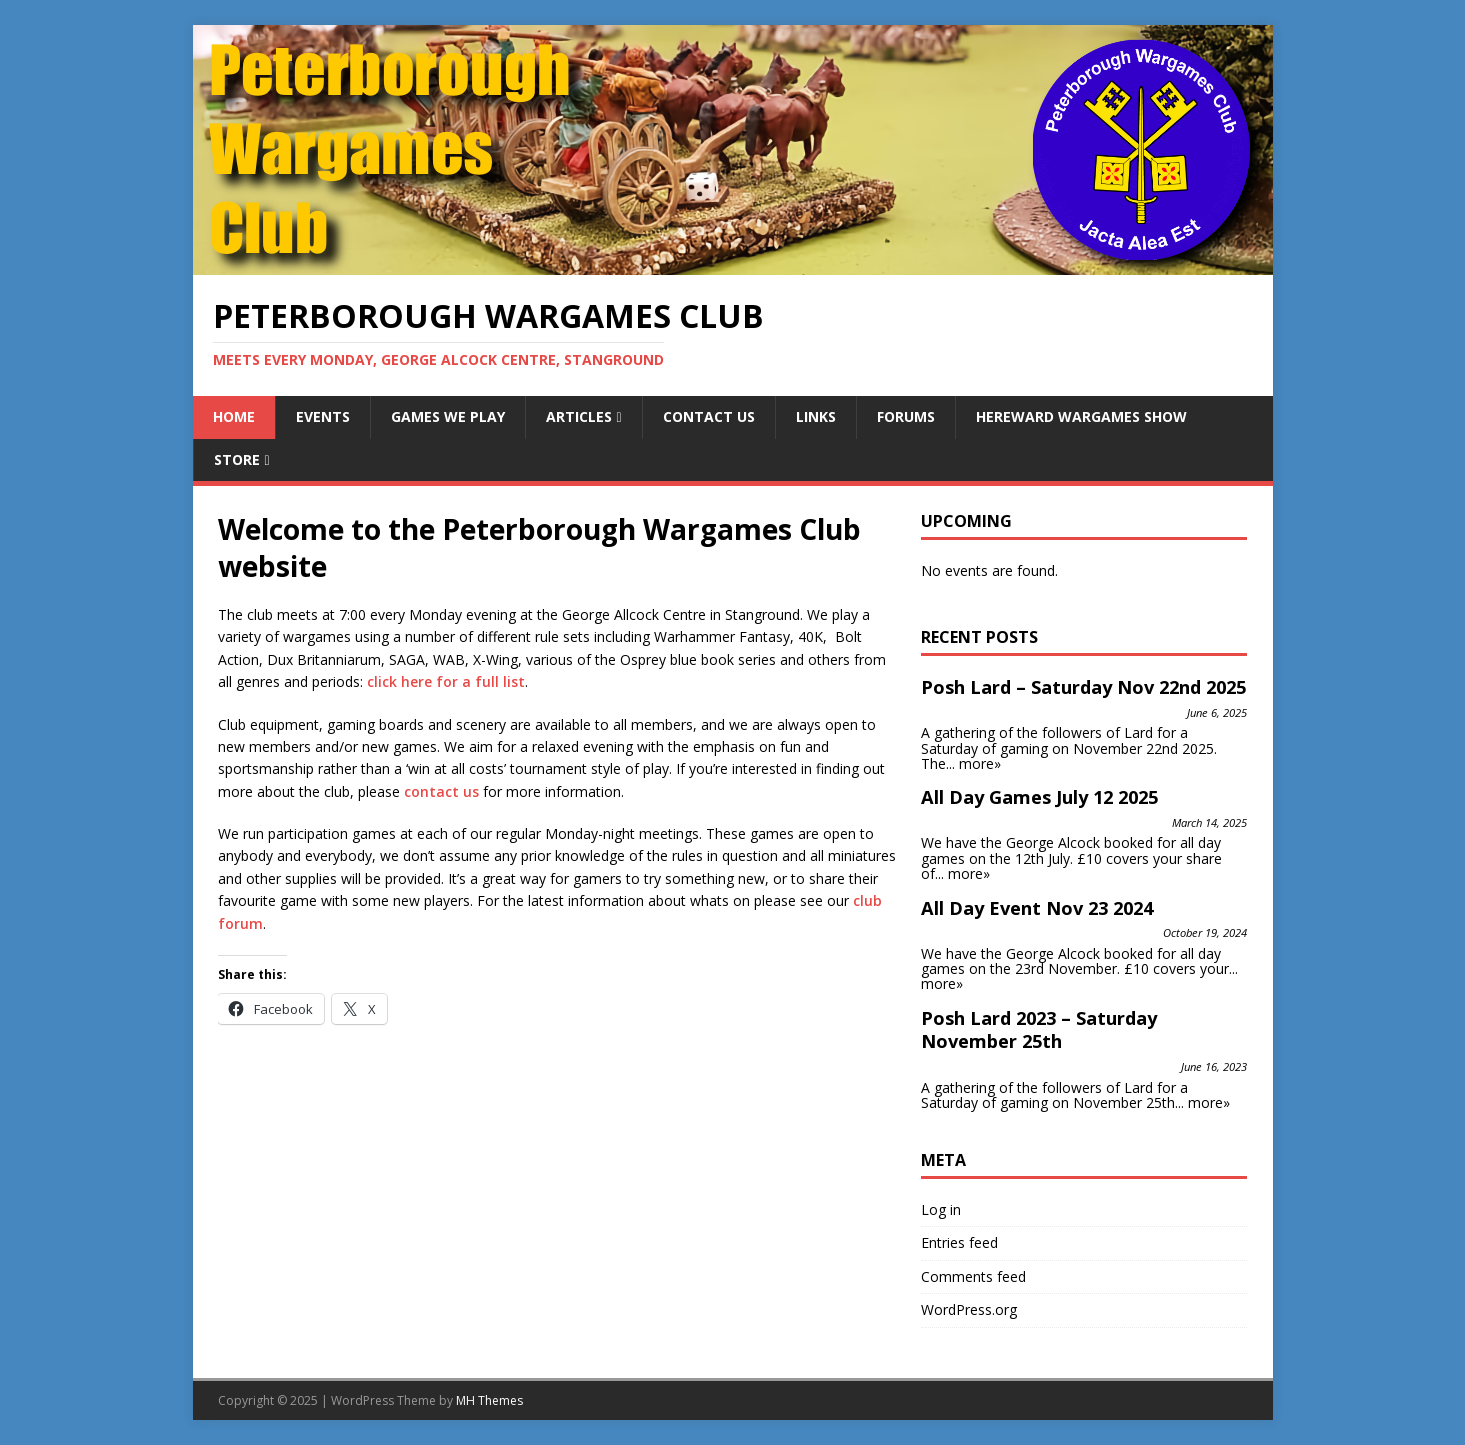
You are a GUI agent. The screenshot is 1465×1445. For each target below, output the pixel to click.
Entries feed (959, 1242)
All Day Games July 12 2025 (1039, 797)
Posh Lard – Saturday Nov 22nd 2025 (1083, 687)
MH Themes (489, 1400)
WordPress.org (969, 1309)
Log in (941, 1209)
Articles (579, 416)
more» (980, 763)
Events (323, 416)
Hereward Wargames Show (1081, 416)
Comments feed (973, 1276)
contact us (441, 791)
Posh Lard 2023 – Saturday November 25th (1039, 1030)
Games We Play (448, 416)
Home (234, 416)
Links (816, 416)
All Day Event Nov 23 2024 (1037, 908)
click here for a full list (446, 681)
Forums (906, 416)
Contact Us (709, 416)
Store (237, 459)
